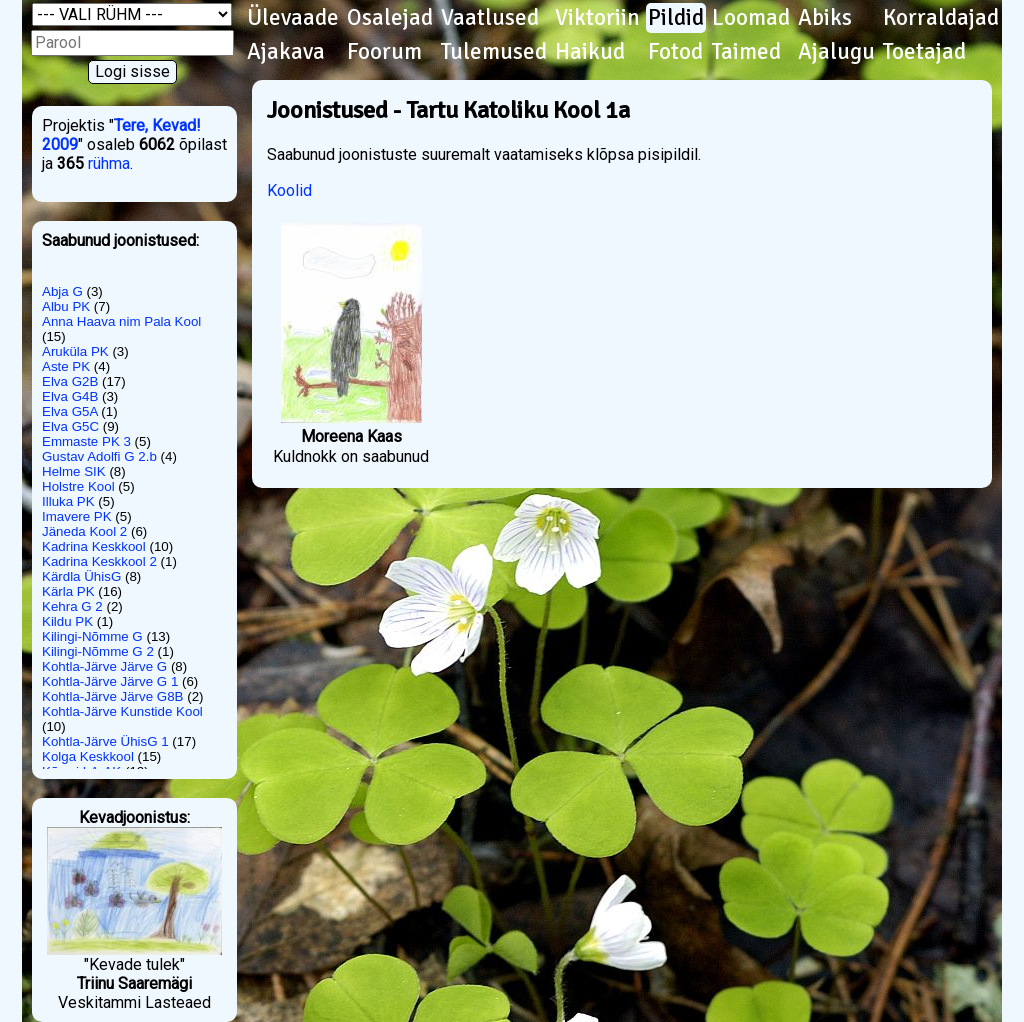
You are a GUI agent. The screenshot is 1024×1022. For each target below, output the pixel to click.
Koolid (289, 190)
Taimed (746, 52)
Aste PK (66, 366)
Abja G (62, 291)
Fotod (675, 52)
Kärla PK (68, 591)
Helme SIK (74, 471)
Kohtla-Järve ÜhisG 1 (105, 741)
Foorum (384, 52)
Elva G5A (70, 411)
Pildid (676, 18)
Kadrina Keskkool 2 (99, 561)
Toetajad (924, 52)
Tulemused (494, 52)
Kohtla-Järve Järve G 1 (110, 681)
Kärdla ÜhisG (81, 576)
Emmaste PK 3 (86, 441)
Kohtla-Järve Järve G (104, 666)
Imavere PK (77, 516)
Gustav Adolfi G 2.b (99, 456)
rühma (109, 163)
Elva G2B (70, 381)
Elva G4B (70, 396)
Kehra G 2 (72, 606)
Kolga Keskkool (88, 756)
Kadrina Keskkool (94, 546)
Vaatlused (490, 18)
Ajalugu (836, 52)
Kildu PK (67, 621)
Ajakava (286, 52)
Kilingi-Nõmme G (92, 636)
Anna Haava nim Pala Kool (121, 321)
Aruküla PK (75, 351)
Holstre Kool (78, 486)
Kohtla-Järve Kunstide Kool (122, 711)
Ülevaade (293, 18)
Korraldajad (941, 18)
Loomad (751, 18)
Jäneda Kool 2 (84, 531)
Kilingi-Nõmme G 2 (98, 651)
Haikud (590, 52)
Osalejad (390, 18)
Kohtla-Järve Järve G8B (113, 696)
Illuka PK (68, 501)
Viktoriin (597, 18)
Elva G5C (70, 426)
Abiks (825, 18)
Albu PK (66, 306)
